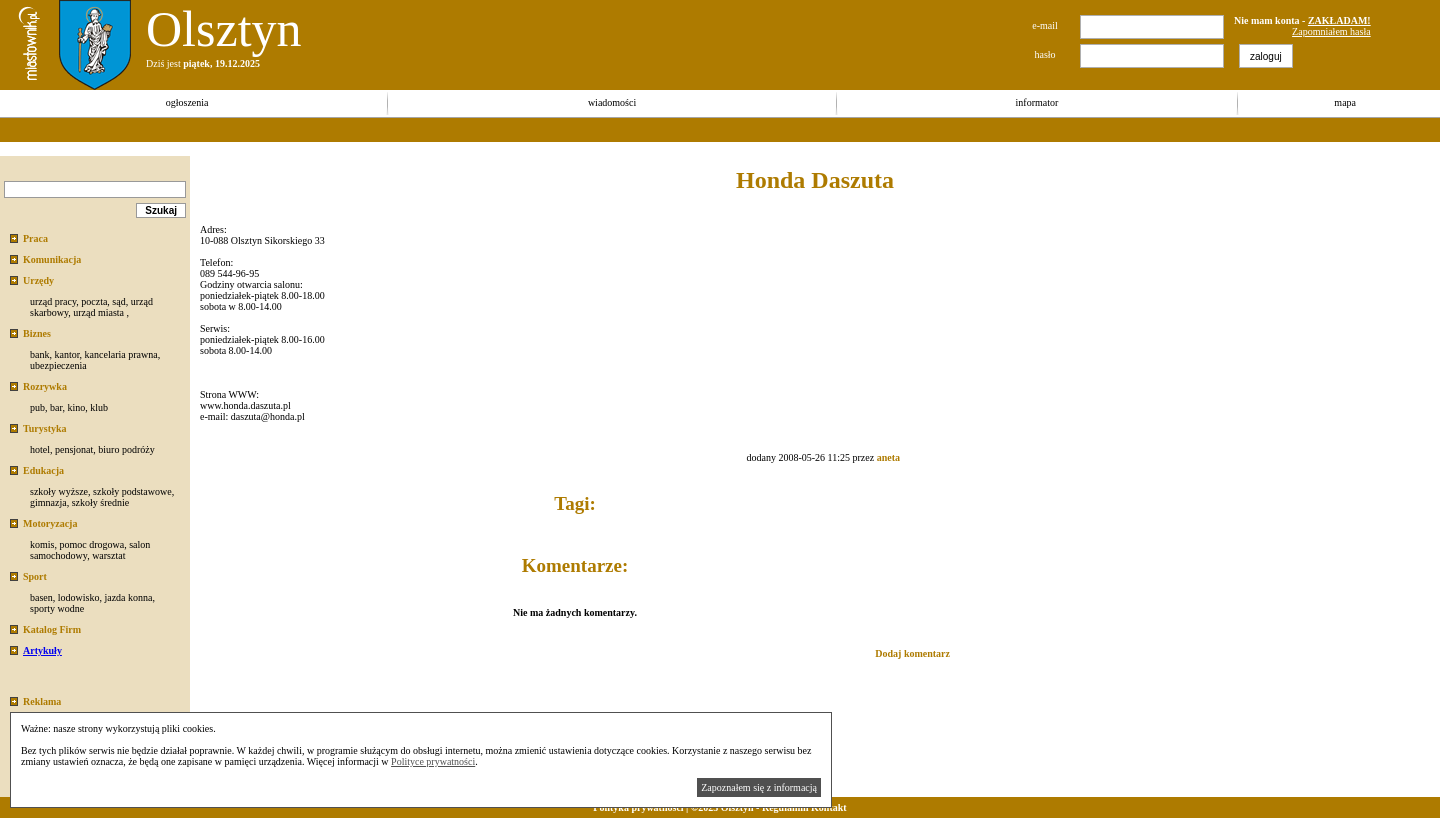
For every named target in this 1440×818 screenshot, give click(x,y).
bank (39, 354)
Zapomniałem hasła (1331, 31)
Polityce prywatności (433, 761)
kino (76, 407)
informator (1037, 102)
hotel (40, 449)
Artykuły (42, 650)
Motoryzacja (50, 523)
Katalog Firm (52, 629)
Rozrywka (45, 386)
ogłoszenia (187, 102)
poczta (94, 301)
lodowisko (79, 597)
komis (42, 544)
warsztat (108, 555)
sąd (118, 301)
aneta (888, 457)
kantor (66, 354)
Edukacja (43, 470)
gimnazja (48, 502)
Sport (35, 576)
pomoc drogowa (91, 544)
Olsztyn (224, 29)
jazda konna (128, 597)
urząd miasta (98, 312)
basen (41, 597)
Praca (35, 238)
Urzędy (38, 280)
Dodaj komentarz (912, 653)
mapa (1345, 102)
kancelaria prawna (121, 354)
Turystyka (45, 428)
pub (37, 407)
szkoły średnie (101, 502)
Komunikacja (52, 259)
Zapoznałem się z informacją (759, 787)
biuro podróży (126, 449)
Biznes (37, 333)
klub (99, 407)
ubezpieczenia (58, 365)
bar (56, 407)
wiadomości (612, 102)
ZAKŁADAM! (1339, 20)
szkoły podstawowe (132, 491)
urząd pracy (53, 301)
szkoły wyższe (59, 491)
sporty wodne (57, 608)
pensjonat (74, 449)
